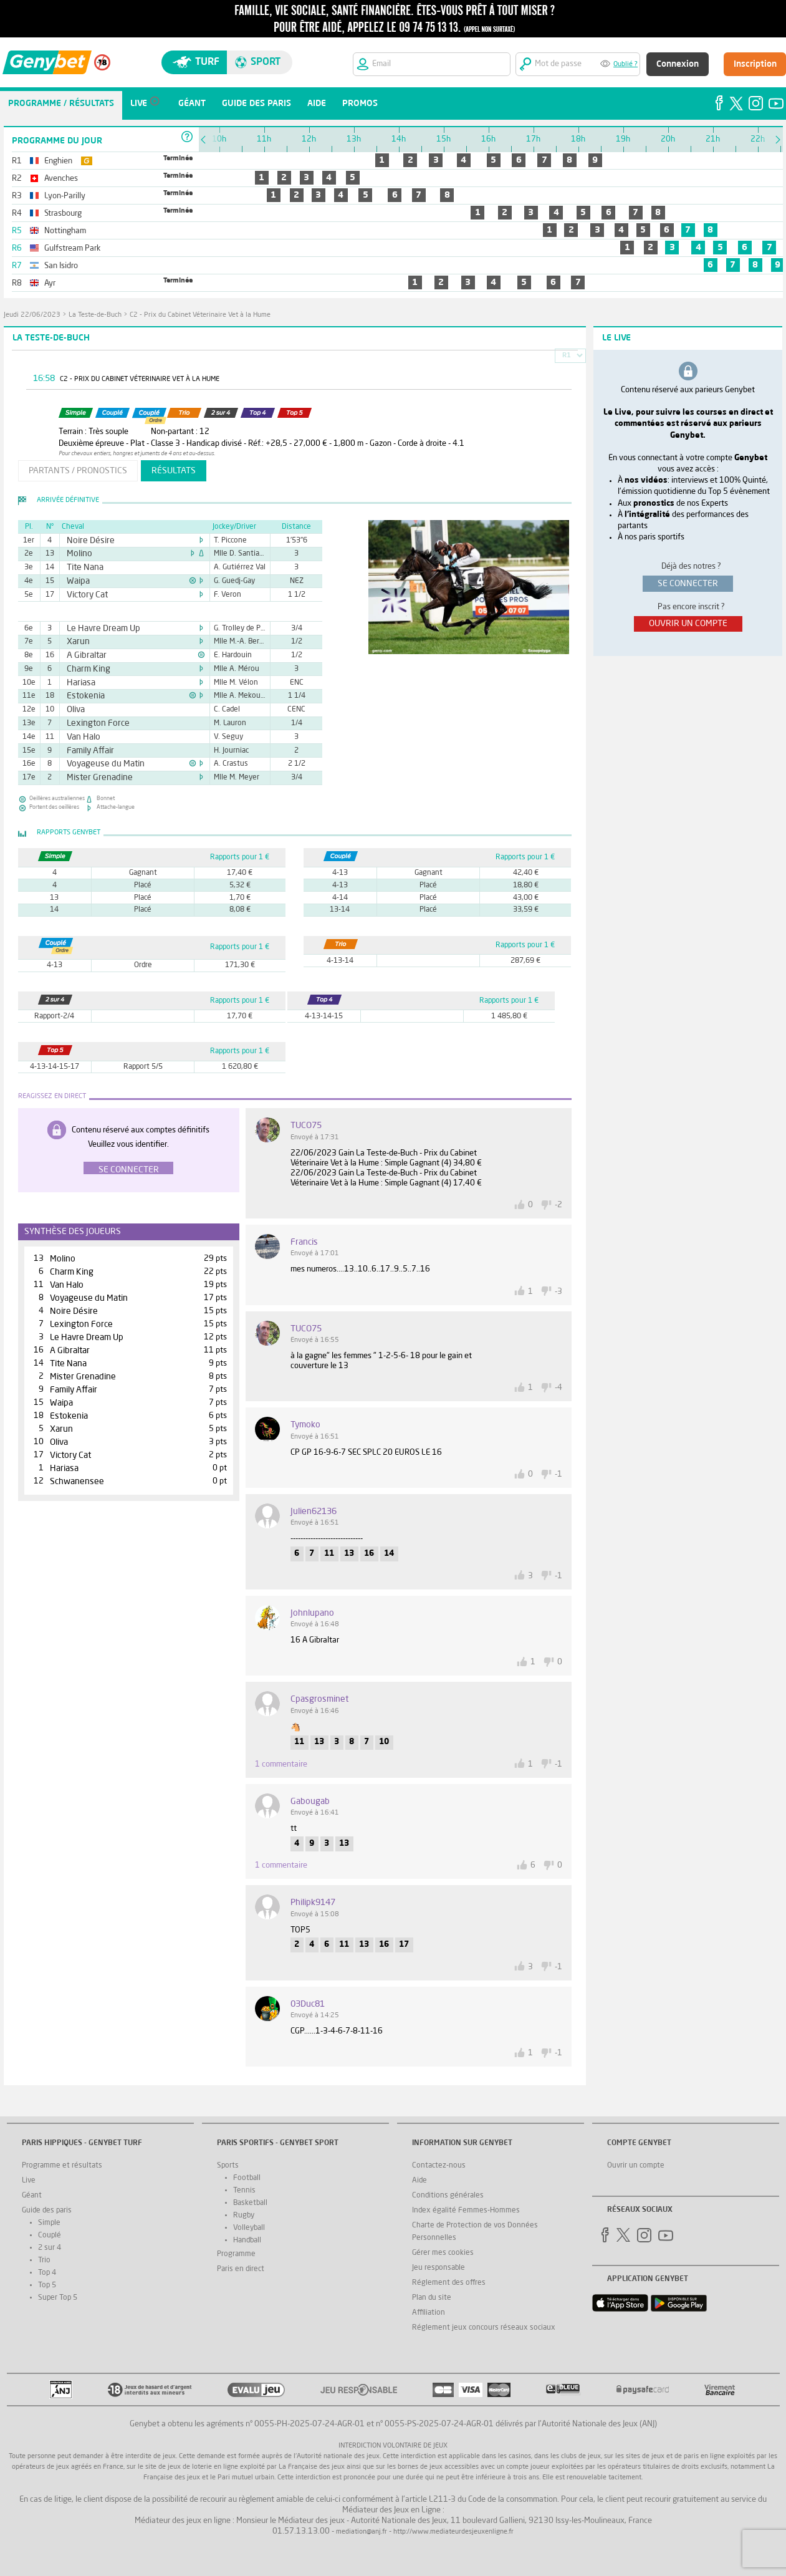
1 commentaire (281, 1764)
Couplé (49, 2235)
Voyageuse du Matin (98, 764)
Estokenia (82, 696)
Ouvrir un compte (635, 2165)
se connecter (688, 583)
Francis (304, 1242)
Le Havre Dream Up (97, 628)
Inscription (755, 64)
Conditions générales (448, 2195)
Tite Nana (81, 567)
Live (29, 2180)
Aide (419, 2180)
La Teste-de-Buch (95, 315)
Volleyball (249, 2228)
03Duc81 (307, 2004)
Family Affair (86, 750)
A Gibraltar (83, 655)
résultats (173, 470)
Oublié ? (625, 64)
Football (247, 2178)
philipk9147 (312, 1902)
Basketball (250, 2203)
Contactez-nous (439, 2165)
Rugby (243, 2215)
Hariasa (78, 682)
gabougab (310, 1801)
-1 (558, 1474)
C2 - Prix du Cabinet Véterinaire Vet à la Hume (200, 315)
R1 (566, 355)
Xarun (76, 641)
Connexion (677, 64)
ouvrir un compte (688, 623)
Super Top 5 (57, 2298)
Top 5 (47, 2285)
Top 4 (47, 2273)
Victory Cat (83, 595)
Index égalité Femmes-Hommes (466, 2210)
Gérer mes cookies (443, 2253)
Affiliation (428, 2313)
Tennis (244, 2190)
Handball (247, 2240)
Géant (32, 2195)
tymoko (305, 1425)
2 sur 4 (49, 2248)
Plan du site (431, 2298)
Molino (77, 553)
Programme (236, 2254)
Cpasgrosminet (319, 1699)
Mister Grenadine (93, 777)
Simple (49, 2223)
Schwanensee (77, 1481)
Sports (228, 2165)
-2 (558, 1205)
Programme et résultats (62, 2165)
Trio (44, 2260)
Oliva (74, 709)
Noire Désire (86, 540)
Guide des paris (47, 2210)
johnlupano (312, 1613)
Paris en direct (240, 2269)
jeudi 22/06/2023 (32, 315)
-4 (558, 1388)
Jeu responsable (438, 2268)
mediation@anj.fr (361, 2532)
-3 (558, 1292)
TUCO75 (306, 1125)
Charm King (84, 669)
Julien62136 (313, 1511)
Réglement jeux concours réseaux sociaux (483, 2328)
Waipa (76, 581)
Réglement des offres (449, 2283)
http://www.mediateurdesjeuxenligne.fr (453, 2532)
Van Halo (80, 737)
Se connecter (128, 1169)
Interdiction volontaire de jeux (393, 2446)
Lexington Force (92, 723)
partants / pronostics (78, 470)
